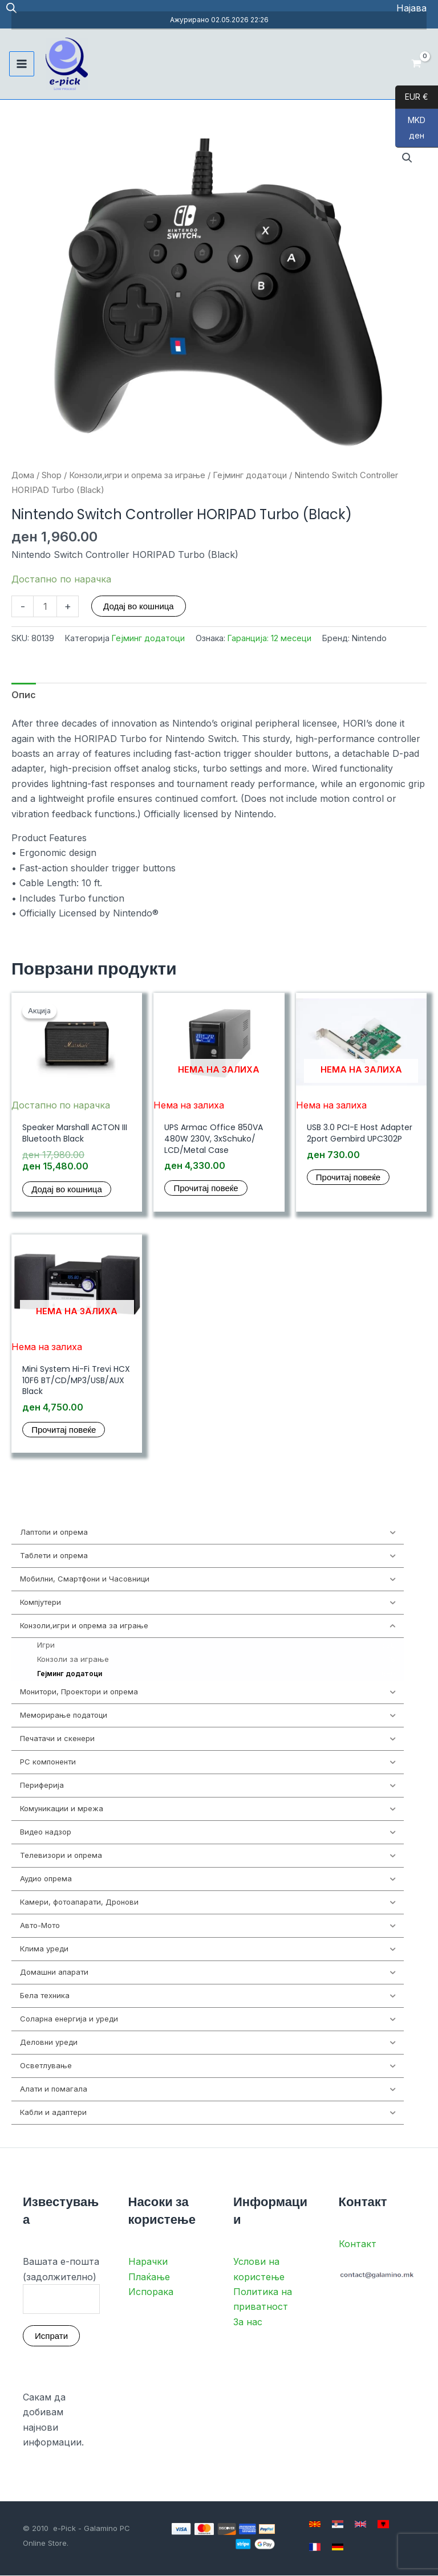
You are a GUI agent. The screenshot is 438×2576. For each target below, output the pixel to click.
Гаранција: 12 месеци (269, 638)
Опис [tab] (23, 694)
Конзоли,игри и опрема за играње (137, 475)
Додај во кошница (138, 606)
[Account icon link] (411, 8)
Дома (22, 475)
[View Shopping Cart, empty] (416, 64)
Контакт (357, 2244)
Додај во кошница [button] (66, 1189)
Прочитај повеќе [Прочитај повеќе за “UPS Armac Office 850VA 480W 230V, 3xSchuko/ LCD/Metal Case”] (206, 1189)
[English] (360, 2524)
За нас (247, 2322)
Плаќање (149, 2276)
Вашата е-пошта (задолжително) (61, 2285)
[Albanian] (383, 2524)
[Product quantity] (45, 606)
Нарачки (148, 2262)
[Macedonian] (315, 2524)
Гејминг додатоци (250, 475)
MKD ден (410, 131)
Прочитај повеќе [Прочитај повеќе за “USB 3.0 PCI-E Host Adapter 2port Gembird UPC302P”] (348, 1177)
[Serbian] (337, 2524)
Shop (52, 475)
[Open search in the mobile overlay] (11, 8)
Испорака (150, 2292)
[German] (337, 2547)
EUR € (411, 97)
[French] (315, 2547)
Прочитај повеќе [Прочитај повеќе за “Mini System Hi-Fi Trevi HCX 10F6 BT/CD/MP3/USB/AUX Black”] (63, 1430)
